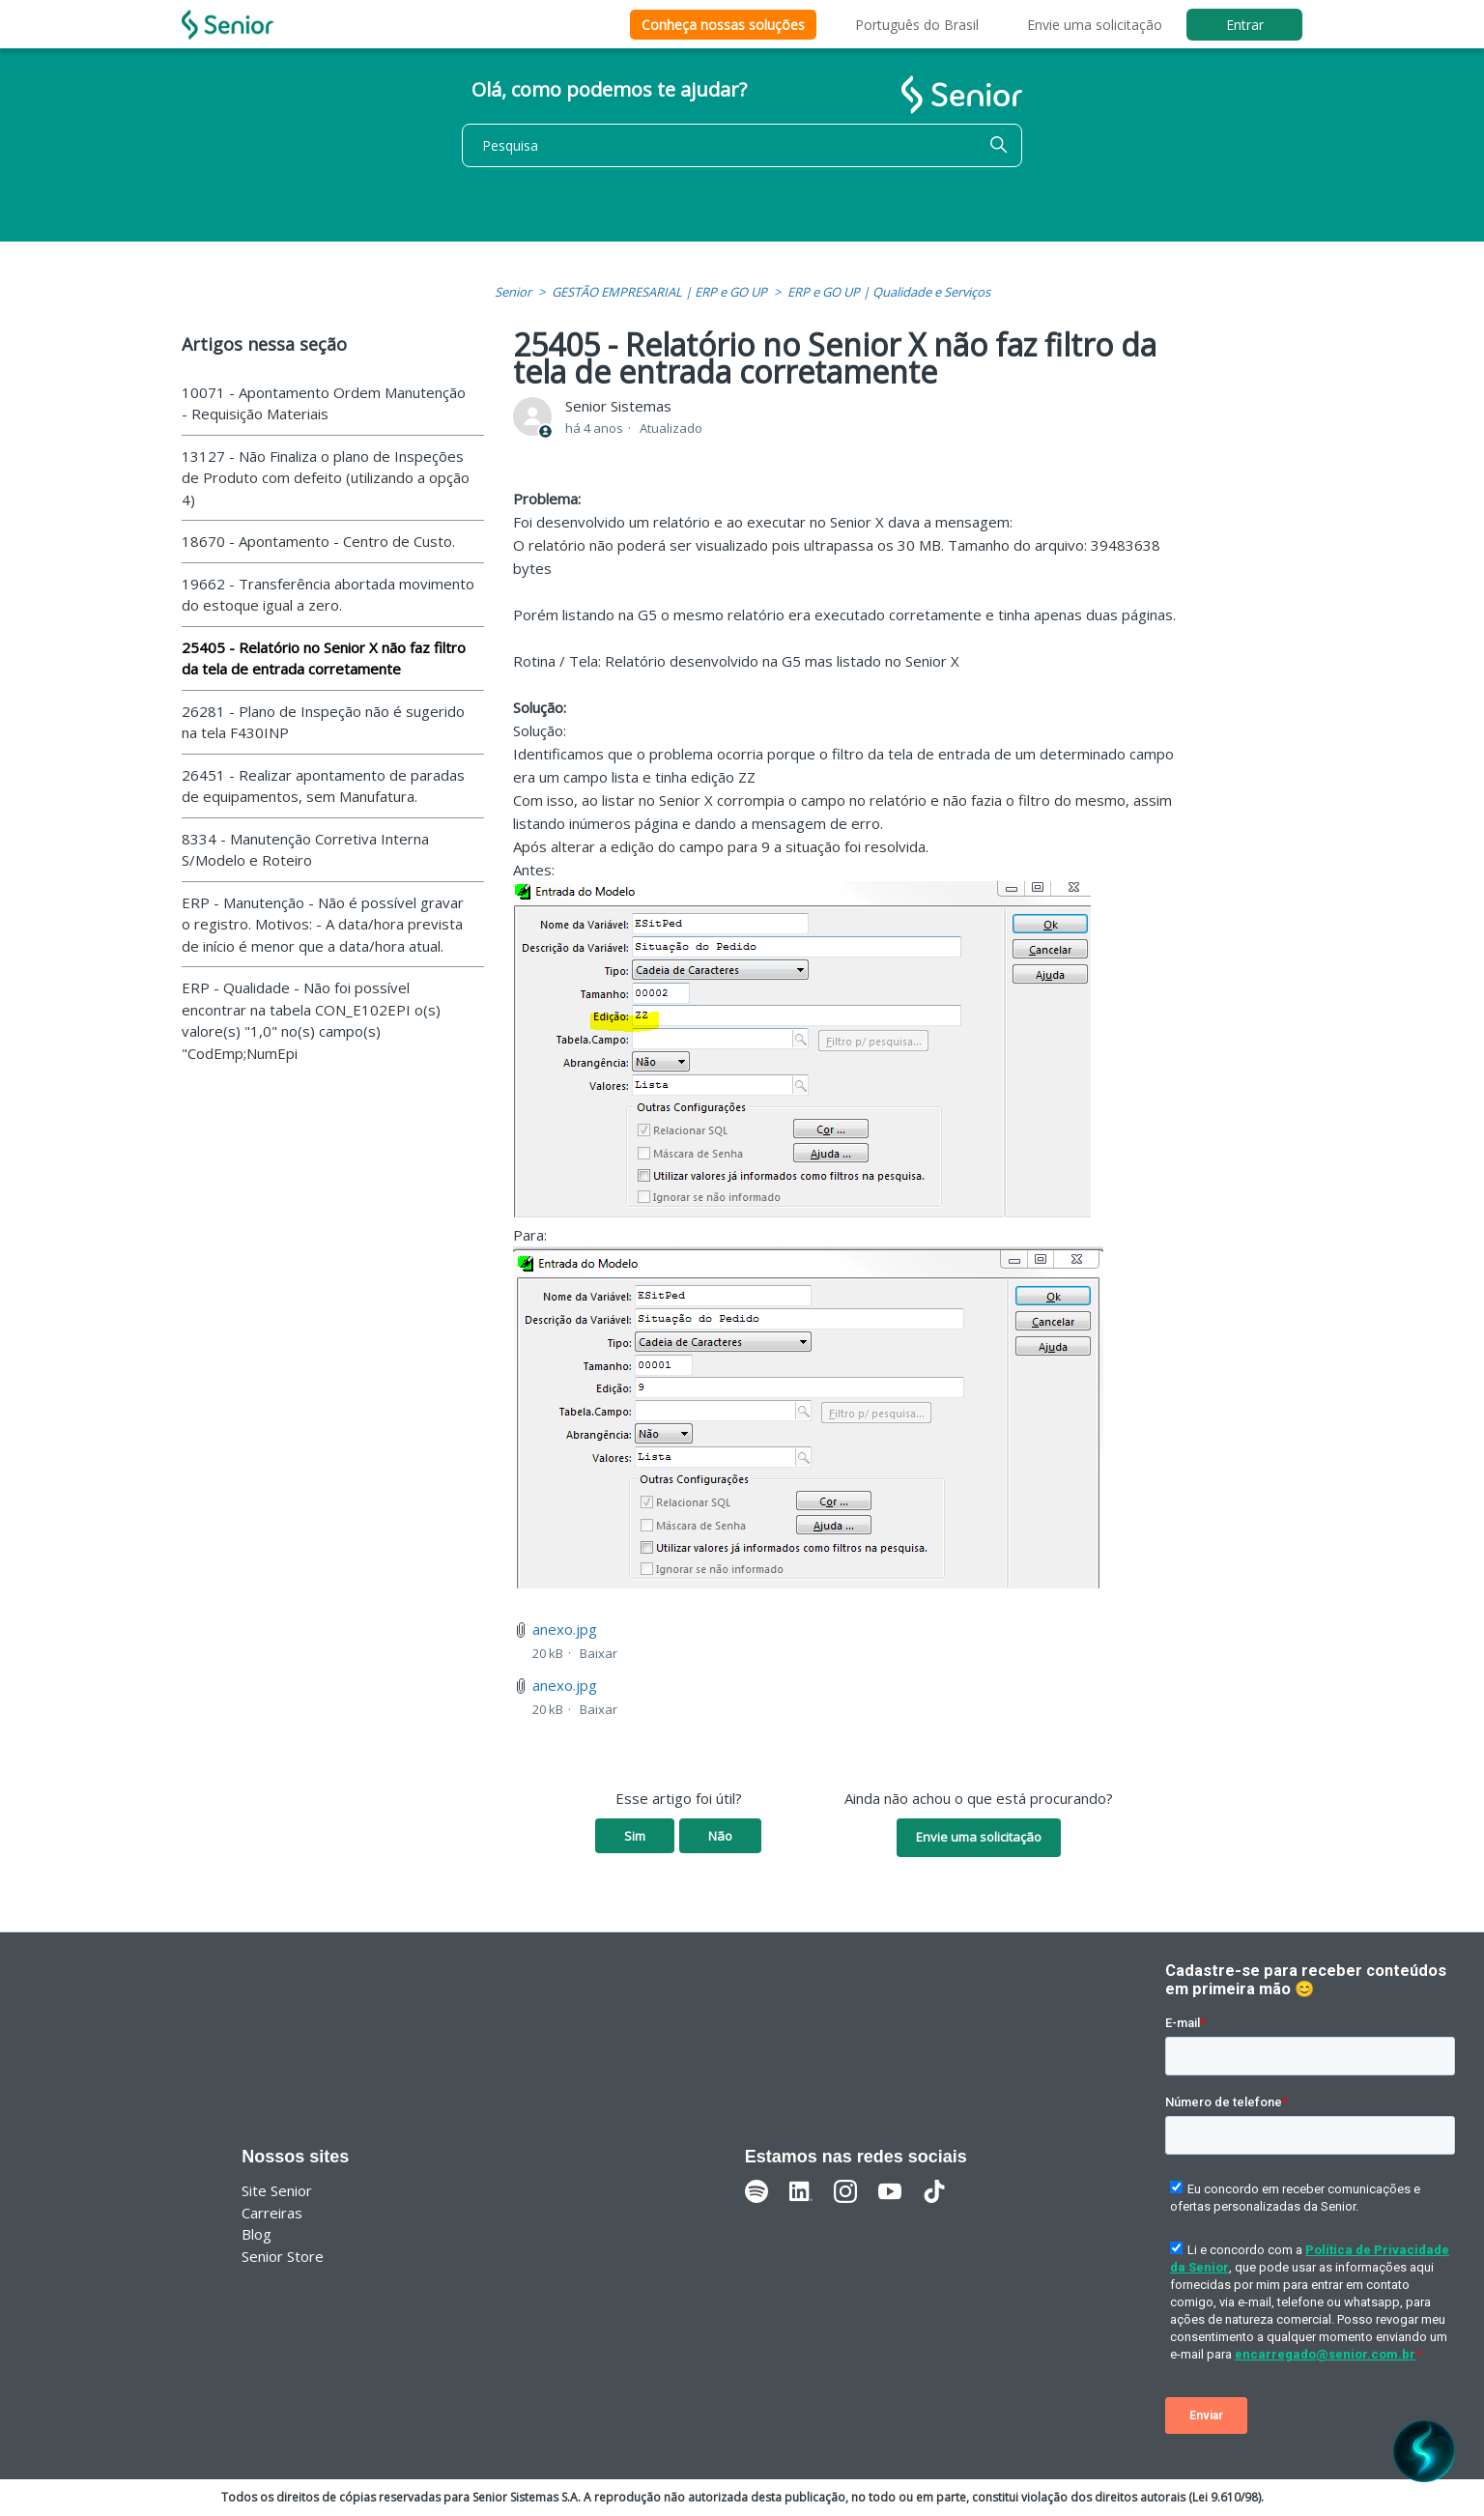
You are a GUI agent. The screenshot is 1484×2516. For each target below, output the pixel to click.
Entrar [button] (1245, 24)
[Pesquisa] (742, 145)
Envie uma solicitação (1094, 24)
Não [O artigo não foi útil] (720, 1835)
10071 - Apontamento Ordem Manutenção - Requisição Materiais (324, 403)
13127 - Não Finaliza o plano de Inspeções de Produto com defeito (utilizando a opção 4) (326, 477)
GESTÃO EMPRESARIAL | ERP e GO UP (659, 291)
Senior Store (283, 2256)
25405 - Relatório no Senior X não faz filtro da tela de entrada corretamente (324, 658)
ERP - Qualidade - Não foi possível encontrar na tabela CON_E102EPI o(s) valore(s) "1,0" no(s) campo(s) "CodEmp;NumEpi (311, 1020)
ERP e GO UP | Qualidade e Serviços (888, 291)
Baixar (598, 1653)
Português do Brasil (917, 24)
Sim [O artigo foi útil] (634, 1835)
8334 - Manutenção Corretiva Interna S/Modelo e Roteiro (305, 850)
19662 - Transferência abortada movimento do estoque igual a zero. (328, 594)
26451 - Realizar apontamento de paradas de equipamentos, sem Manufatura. (323, 786)
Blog (256, 2234)
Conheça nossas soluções (723, 24)
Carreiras (272, 2212)
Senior (513, 291)
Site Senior (277, 2190)
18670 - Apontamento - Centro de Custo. (318, 541)
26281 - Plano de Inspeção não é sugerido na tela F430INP (323, 722)
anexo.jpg (564, 1629)
